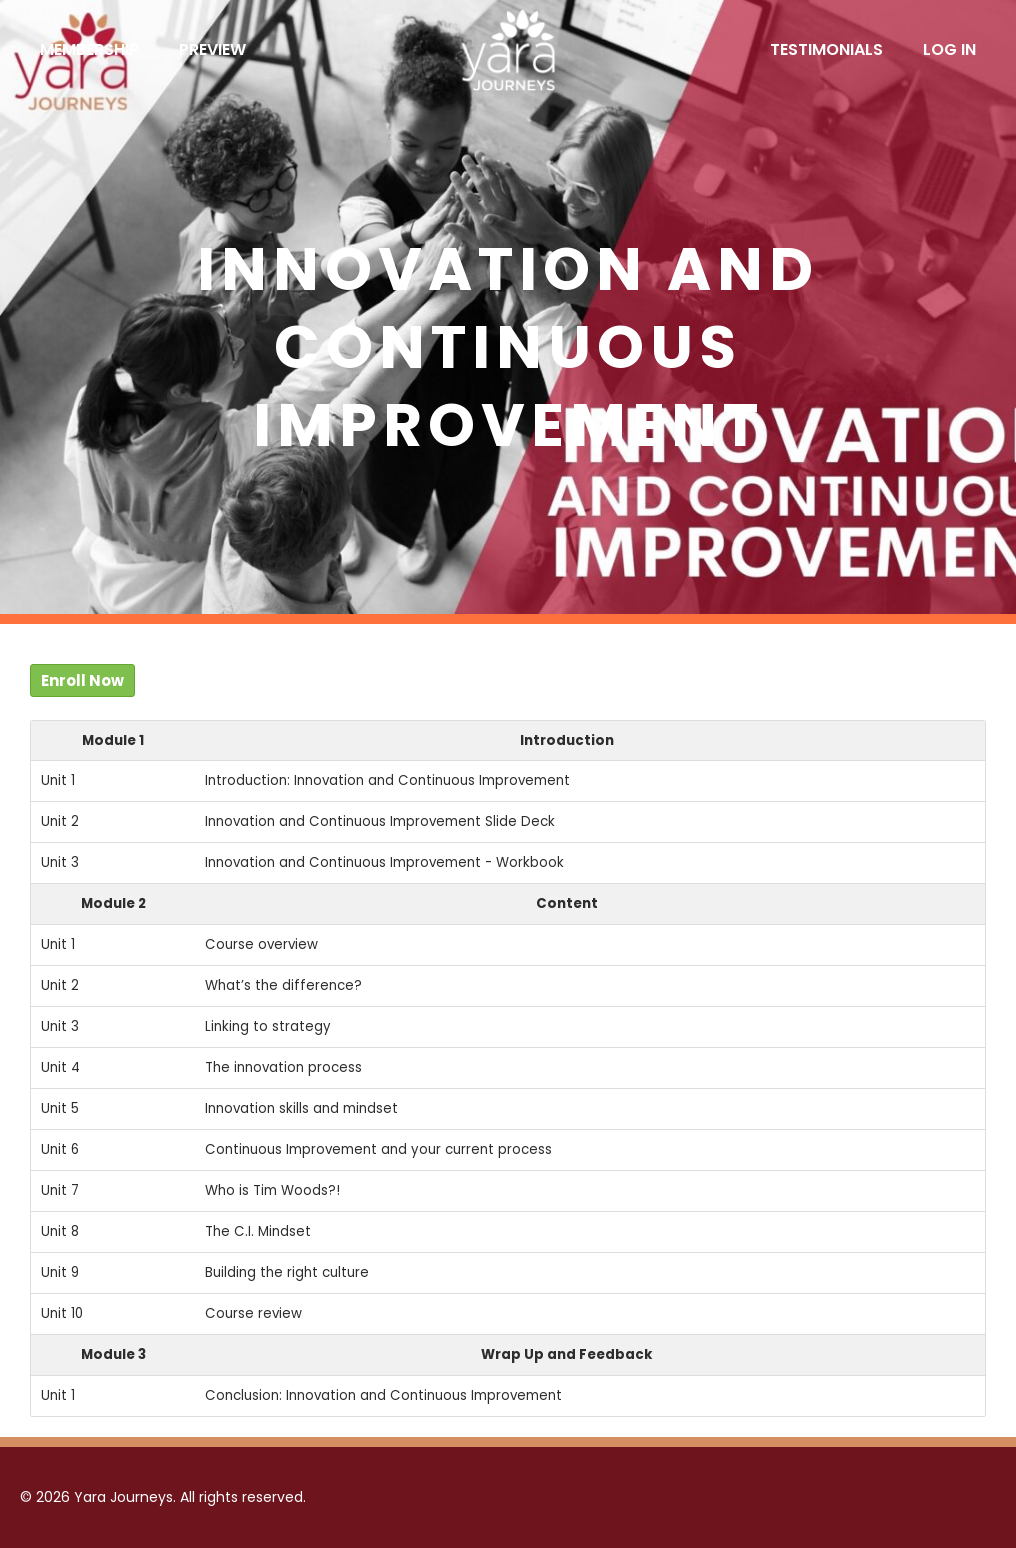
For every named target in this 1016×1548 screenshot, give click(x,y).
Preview (212, 49)
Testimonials (826, 49)
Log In (949, 49)
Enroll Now (82, 680)
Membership (89, 49)
